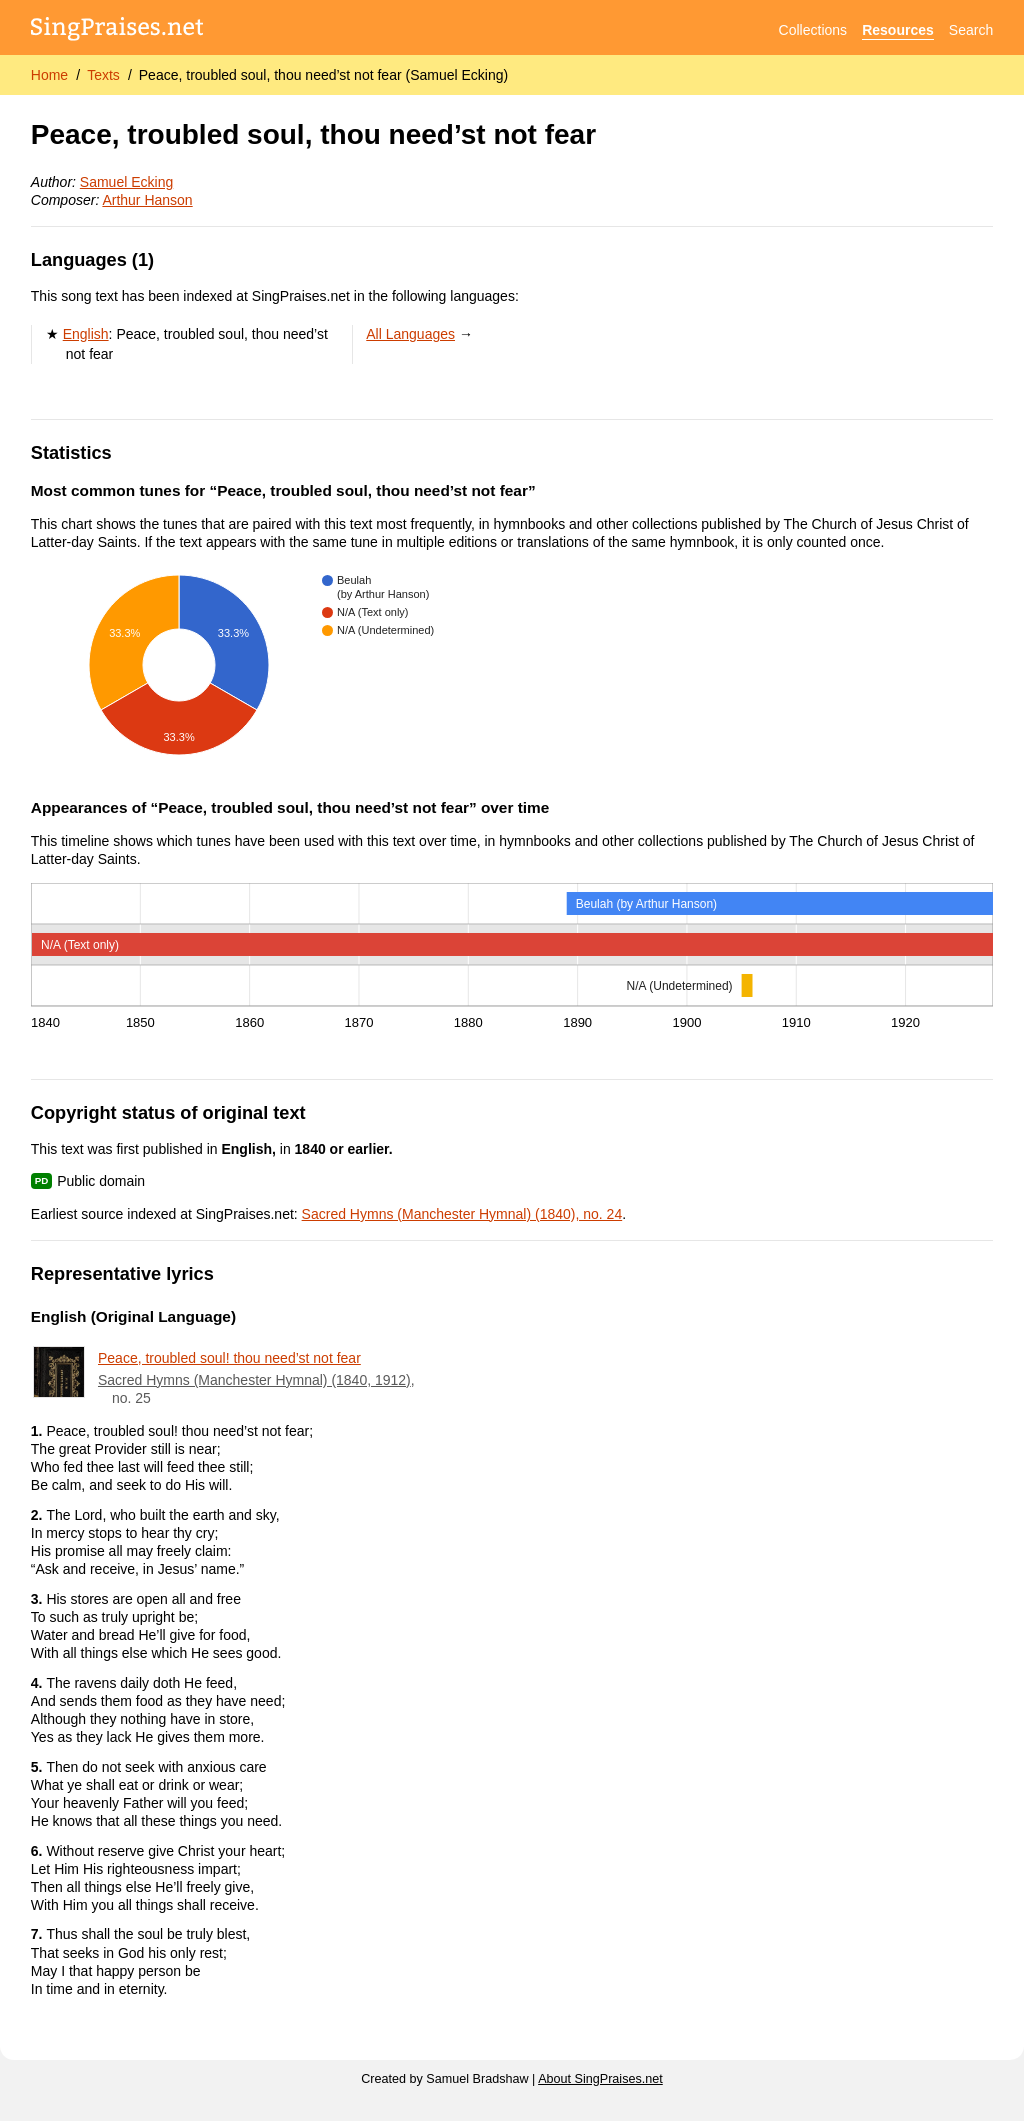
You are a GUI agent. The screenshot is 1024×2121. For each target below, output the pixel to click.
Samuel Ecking (126, 182)
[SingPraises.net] (117, 30)
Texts (103, 75)
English (86, 334)
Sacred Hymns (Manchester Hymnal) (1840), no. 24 (462, 1214)
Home (49, 75)
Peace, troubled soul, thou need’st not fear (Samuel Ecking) (323, 75)
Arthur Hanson (147, 200)
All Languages (410, 334)
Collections (813, 30)
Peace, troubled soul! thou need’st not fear (229, 1358)
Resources (898, 30)
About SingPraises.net (600, 2079)
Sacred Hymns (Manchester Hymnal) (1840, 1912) (254, 1380)
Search (971, 30)
